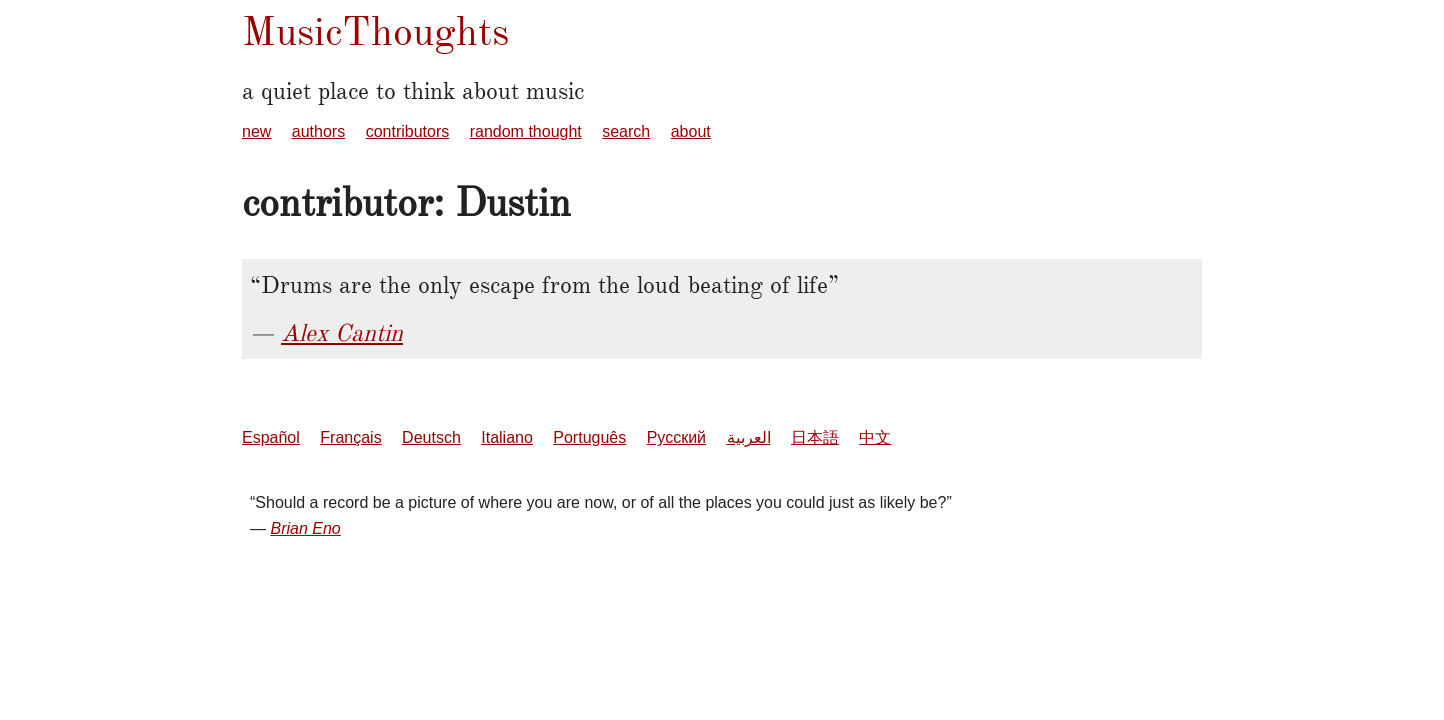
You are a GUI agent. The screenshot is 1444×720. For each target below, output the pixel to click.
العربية (749, 437)
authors (318, 131)
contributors (408, 131)
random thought (526, 131)
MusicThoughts (375, 31)
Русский (676, 437)
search (626, 131)
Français (350, 437)
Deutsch (431, 437)
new (256, 131)
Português (589, 437)
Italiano (507, 437)
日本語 (815, 437)
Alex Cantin (342, 333)
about (691, 131)
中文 (875, 437)
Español (271, 437)
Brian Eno (305, 528)
